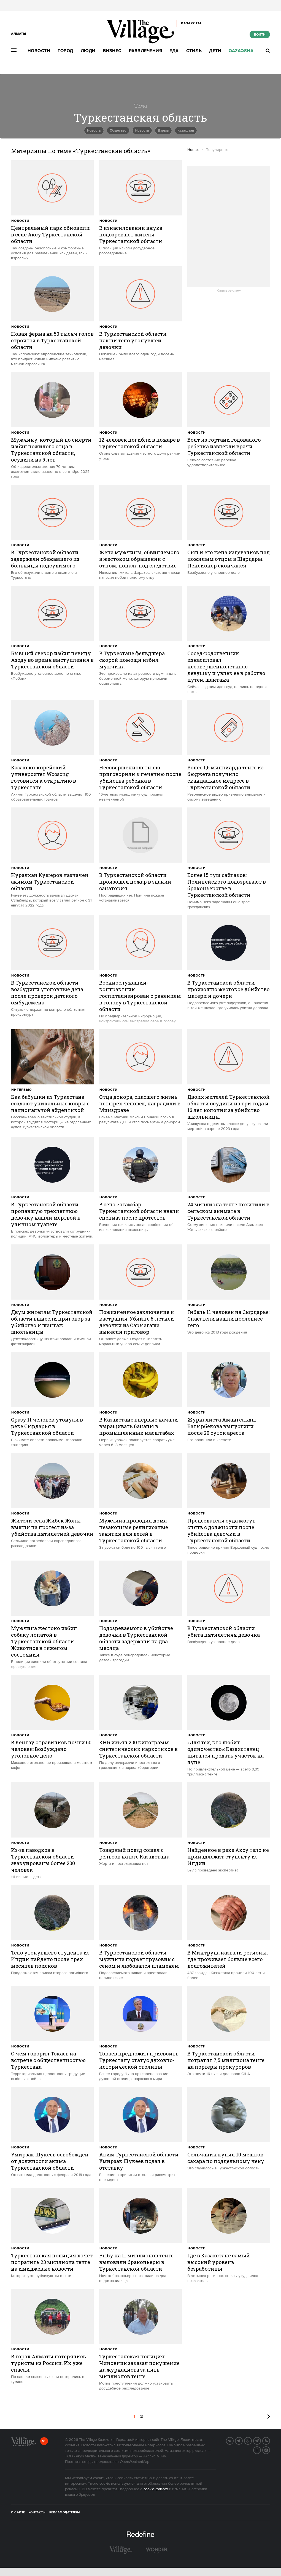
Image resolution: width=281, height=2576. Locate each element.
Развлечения (145, 51)
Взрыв (163, 130)
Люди (88, 51)
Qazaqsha (241, 51)
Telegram (260, 2440)
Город (65, 51)
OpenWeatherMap (134, 2461)
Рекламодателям (64, 2512)
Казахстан (186, 130)
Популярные (217, 149)
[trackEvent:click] (52, 210)
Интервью (21, 1090)
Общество (118, 130)
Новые (193, 149)
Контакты (37, 2512)
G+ (251, 2440)
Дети (215, 51)
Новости (39, 51)
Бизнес (112, 51)
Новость (94, 130)
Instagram (269, 2449)
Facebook (260, 2449)
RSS (269, 2440)
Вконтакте (233, 2440)
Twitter (242, 2440)
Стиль (194, 51)
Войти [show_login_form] (260, 35)
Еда (174, 51)
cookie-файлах (156, 2489)
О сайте (18, 2512)
